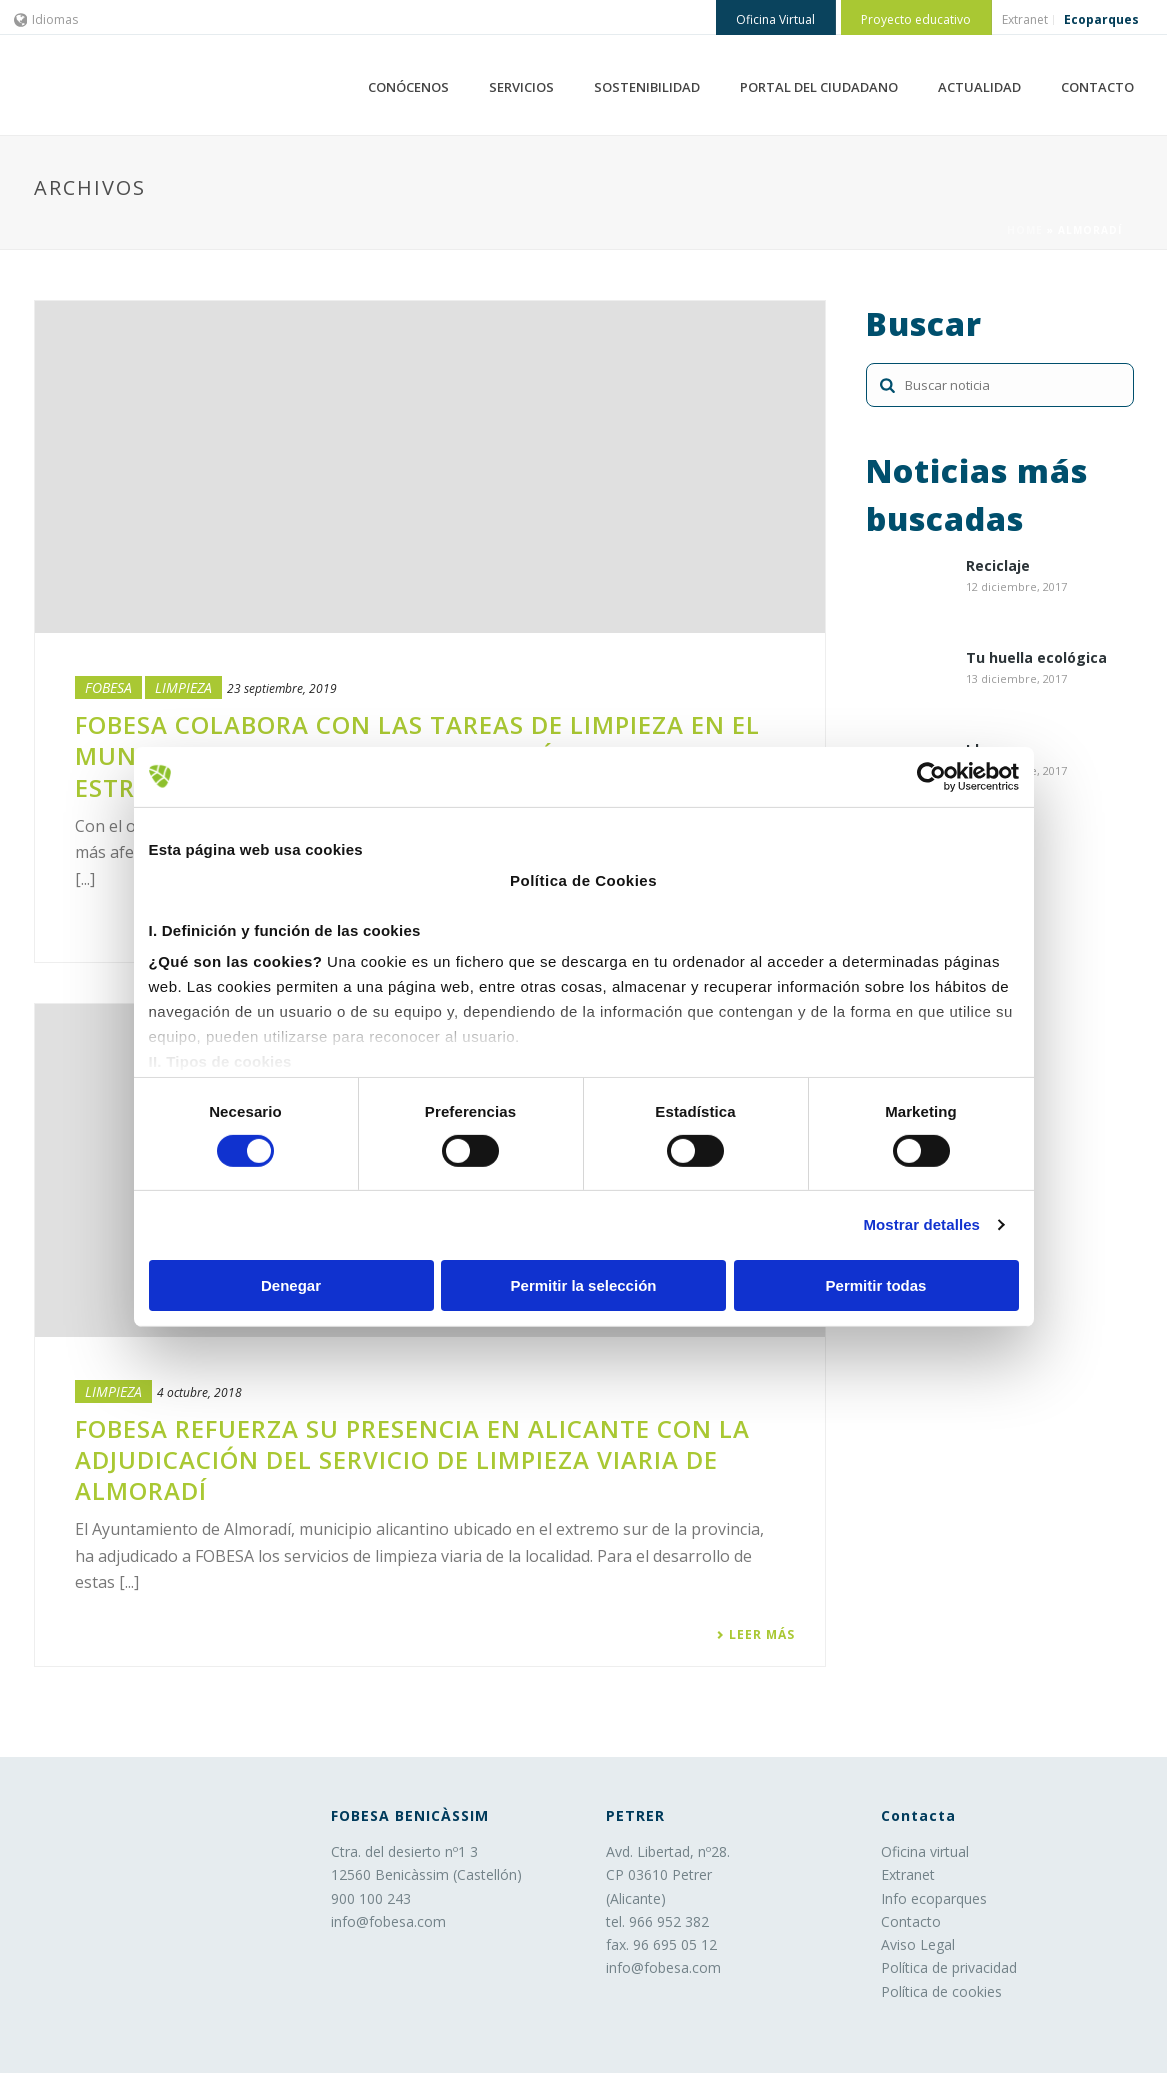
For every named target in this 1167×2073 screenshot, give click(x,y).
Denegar (291, 1285)
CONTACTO (1097, 87)
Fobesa (108, 687)
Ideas (985, 750)
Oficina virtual (925, 1851)
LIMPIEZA (183, 687)
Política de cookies (941, 1991)
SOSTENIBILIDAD (647, 87)
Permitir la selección (584, 1285)
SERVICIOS (521, 87)
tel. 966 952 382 (657, 1921)
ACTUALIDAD (979, 87)
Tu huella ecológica (1036, 658)
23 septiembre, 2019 (282, 688)
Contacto (911, 1921)
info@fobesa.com (388, 1921)
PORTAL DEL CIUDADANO (819, 87)
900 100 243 (371, 1898)
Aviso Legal (918, 1944)
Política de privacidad (949, 1967)
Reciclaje (998, 566)
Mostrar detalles (921, 1224)
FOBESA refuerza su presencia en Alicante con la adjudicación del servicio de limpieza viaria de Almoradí (412, 1459)
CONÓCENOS (408, 87)
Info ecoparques (934, 1898)
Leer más (755, 1635)
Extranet (908, 1874)
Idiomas (46, 19)
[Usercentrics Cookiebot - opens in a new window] (931, 776)
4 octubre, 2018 (199, 1392)
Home (1025, 230)
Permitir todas (876, 1285)
